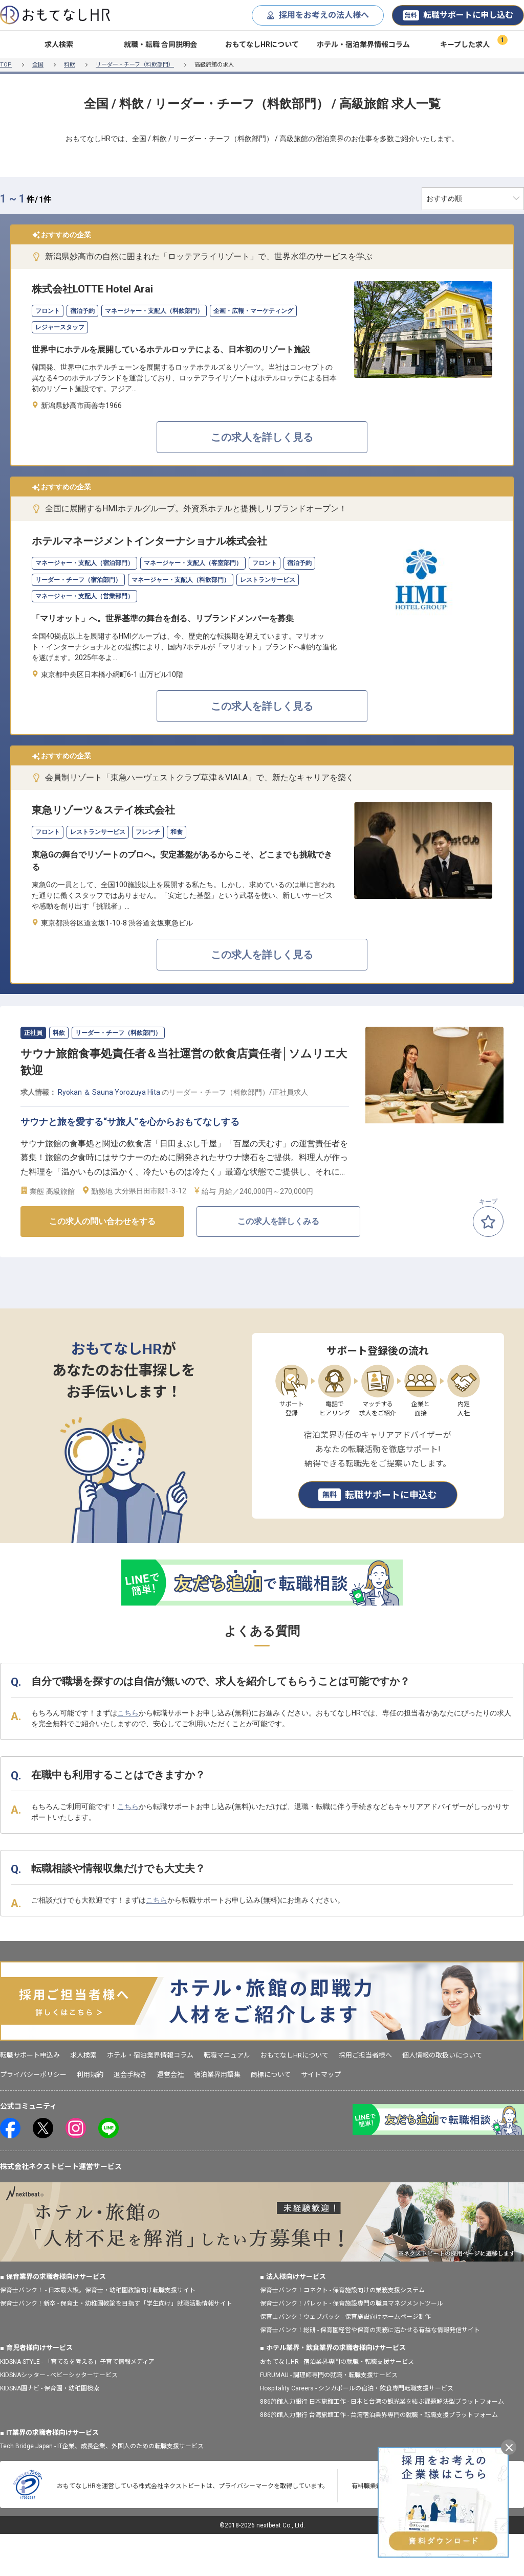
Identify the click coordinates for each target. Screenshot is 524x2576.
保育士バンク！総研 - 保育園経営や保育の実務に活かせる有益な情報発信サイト (370, 2330)
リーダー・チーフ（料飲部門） (135, 64)
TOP (6, 64)
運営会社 (170, 2074)
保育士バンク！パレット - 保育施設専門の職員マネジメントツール (351, 2303)
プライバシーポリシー (33, 2074)
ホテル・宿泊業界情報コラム (363, 44)
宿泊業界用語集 (217, 2074)
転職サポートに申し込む (458, 15)
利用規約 (90, 2074)
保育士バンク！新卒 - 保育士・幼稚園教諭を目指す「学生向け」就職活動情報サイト (116, 2303)
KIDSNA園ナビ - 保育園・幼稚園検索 (49, 2388)
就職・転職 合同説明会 (160, 44)
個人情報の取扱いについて (442, 2055)
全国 (37, 64)
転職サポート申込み (30, 2055)
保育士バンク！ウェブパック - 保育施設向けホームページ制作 (345, 2316)
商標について (271, 2074)
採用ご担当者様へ (365, 2055)
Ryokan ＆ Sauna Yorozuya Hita (109, 1092)
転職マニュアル (227, 2055)
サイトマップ (321, 2074)
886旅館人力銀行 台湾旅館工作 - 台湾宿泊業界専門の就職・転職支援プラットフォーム (379, 2415)
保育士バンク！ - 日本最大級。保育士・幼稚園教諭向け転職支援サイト (97, 2290)
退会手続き (130, 2074)
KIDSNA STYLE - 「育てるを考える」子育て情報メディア (77, 2361)
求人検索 (59, 44)
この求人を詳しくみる (278, 1221)
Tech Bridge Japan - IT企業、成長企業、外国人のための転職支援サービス (102, 2446)
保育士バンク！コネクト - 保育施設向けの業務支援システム (342, 2290)
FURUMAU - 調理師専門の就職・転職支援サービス (329, 2375)
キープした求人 (465, 44)
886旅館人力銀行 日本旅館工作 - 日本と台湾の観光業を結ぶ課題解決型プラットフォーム (382, 2401)
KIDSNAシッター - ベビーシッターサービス (59, 2375)
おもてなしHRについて (262, 44)
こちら (128, 1713)
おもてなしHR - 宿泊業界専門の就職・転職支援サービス (337, 2361)
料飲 (69, 64)
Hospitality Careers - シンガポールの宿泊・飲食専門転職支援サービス (356, 2388)
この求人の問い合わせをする (102, 1221)
